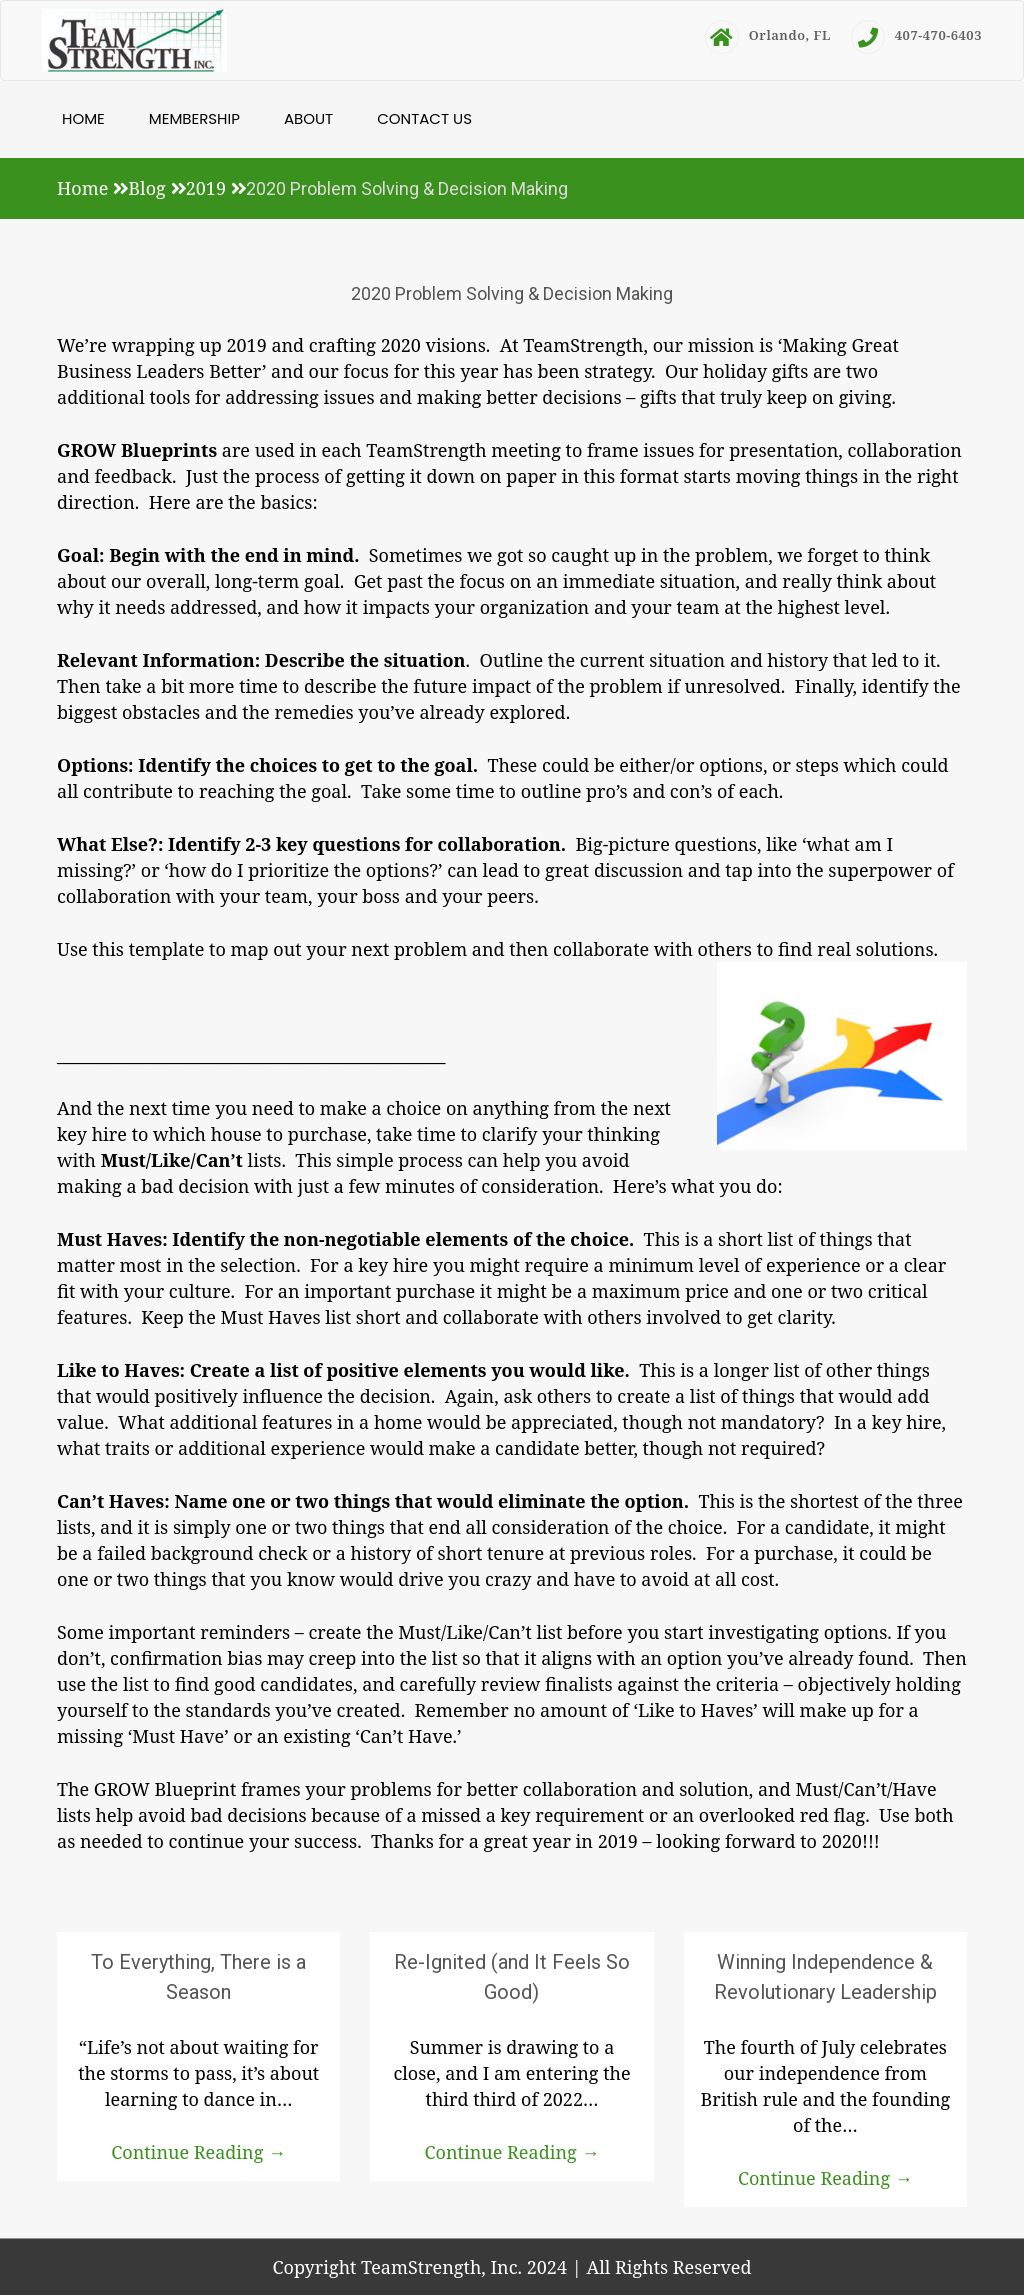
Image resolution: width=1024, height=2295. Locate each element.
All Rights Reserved (668, 2267)
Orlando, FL (768, 35)
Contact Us (424, 118)
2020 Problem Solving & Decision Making (512, 293)
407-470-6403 (916, 35)
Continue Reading (198, 2152)
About (308, 118)
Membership (194, 118)
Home (83, 118)
